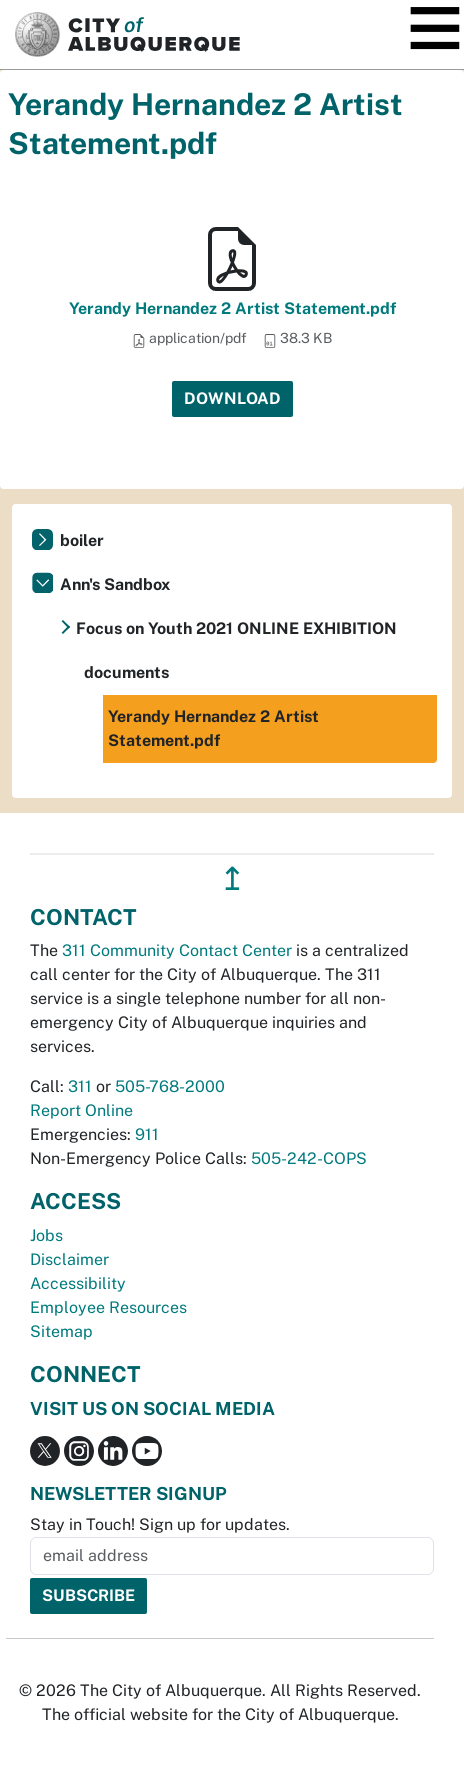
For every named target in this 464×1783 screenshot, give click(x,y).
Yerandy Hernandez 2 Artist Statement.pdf (232, 308)
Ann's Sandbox (115, 584)
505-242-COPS (309, 1158)
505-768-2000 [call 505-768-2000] (170, 1086)
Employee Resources (108, 1307)
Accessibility (78, 1283)
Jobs (46, 1235)
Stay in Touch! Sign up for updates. (160, 1524)
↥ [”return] (232, 878)
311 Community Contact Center (177, 950)
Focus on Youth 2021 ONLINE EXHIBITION (236, 628)
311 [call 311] (80, 1086)
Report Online (81, 1110)
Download (232, 398)
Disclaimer (69, 1259)
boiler (82, 540)
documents (126, 672)
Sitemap (61, 1331)
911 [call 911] (147, 1134)
